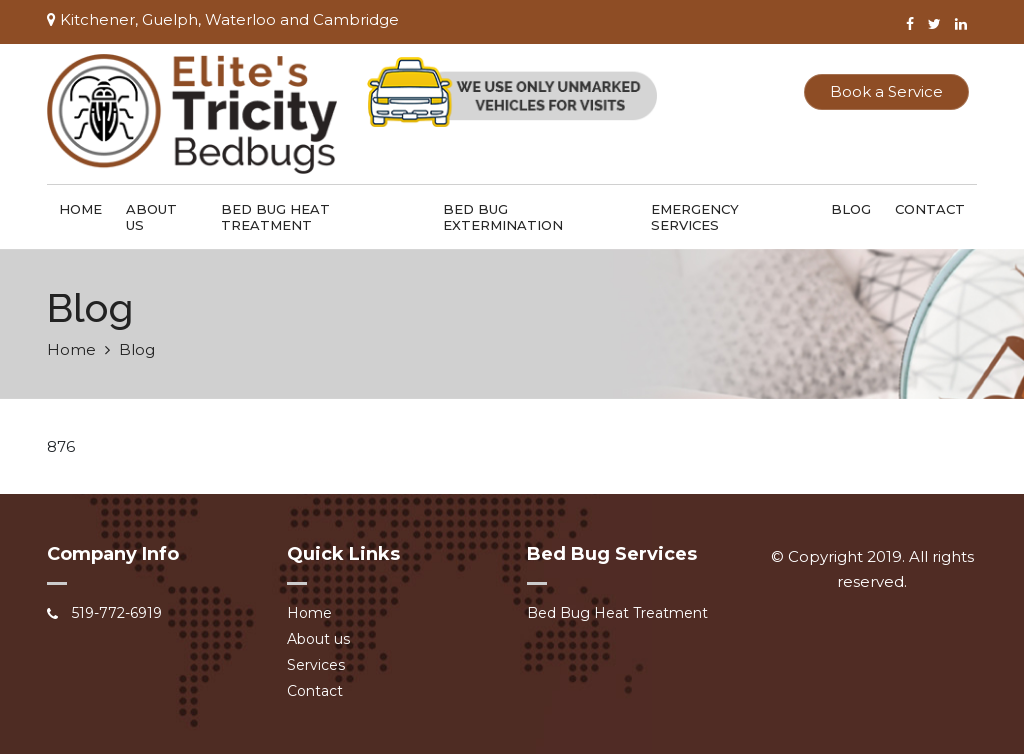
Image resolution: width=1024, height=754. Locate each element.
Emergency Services (695, 217)
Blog (851, 209)
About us (151, 217)
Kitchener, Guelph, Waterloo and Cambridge (223, 19)
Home (80, 209)
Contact (930, 209)
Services (316, 665)
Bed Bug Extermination (503, 217)
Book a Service (886, 91)
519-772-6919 (117, 613)
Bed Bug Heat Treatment (275, 217)
